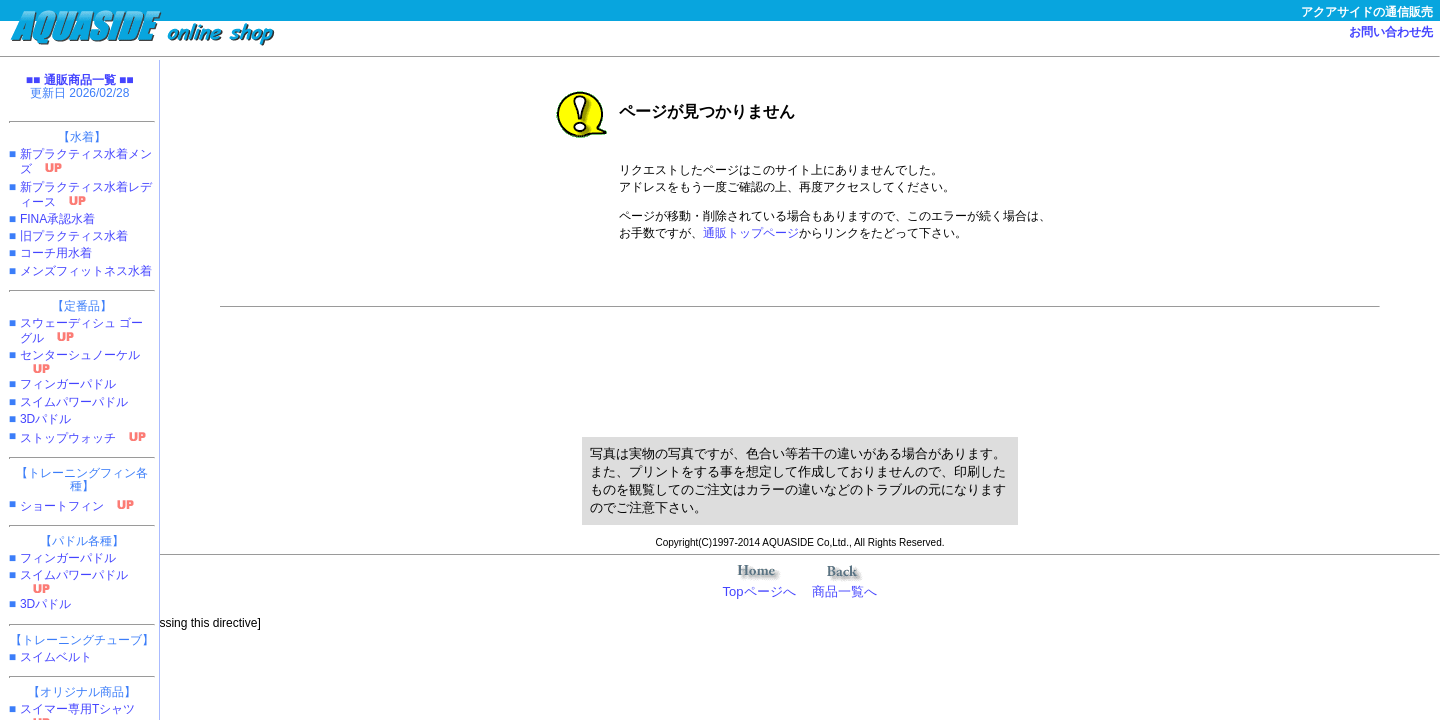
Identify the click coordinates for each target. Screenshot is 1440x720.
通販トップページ (751, 233)
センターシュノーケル (80, 355)
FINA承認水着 (57, 219)
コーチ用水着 (56, 253)
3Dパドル (45, 419)
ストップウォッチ (68, 438)
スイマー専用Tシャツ (77, 709)
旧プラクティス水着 (74, 236)
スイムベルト (56, 657)
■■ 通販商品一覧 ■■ (80, 80)
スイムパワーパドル (74, 402)
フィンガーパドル (68, 384)
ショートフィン (62, 506)
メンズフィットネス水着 (86, 271)
